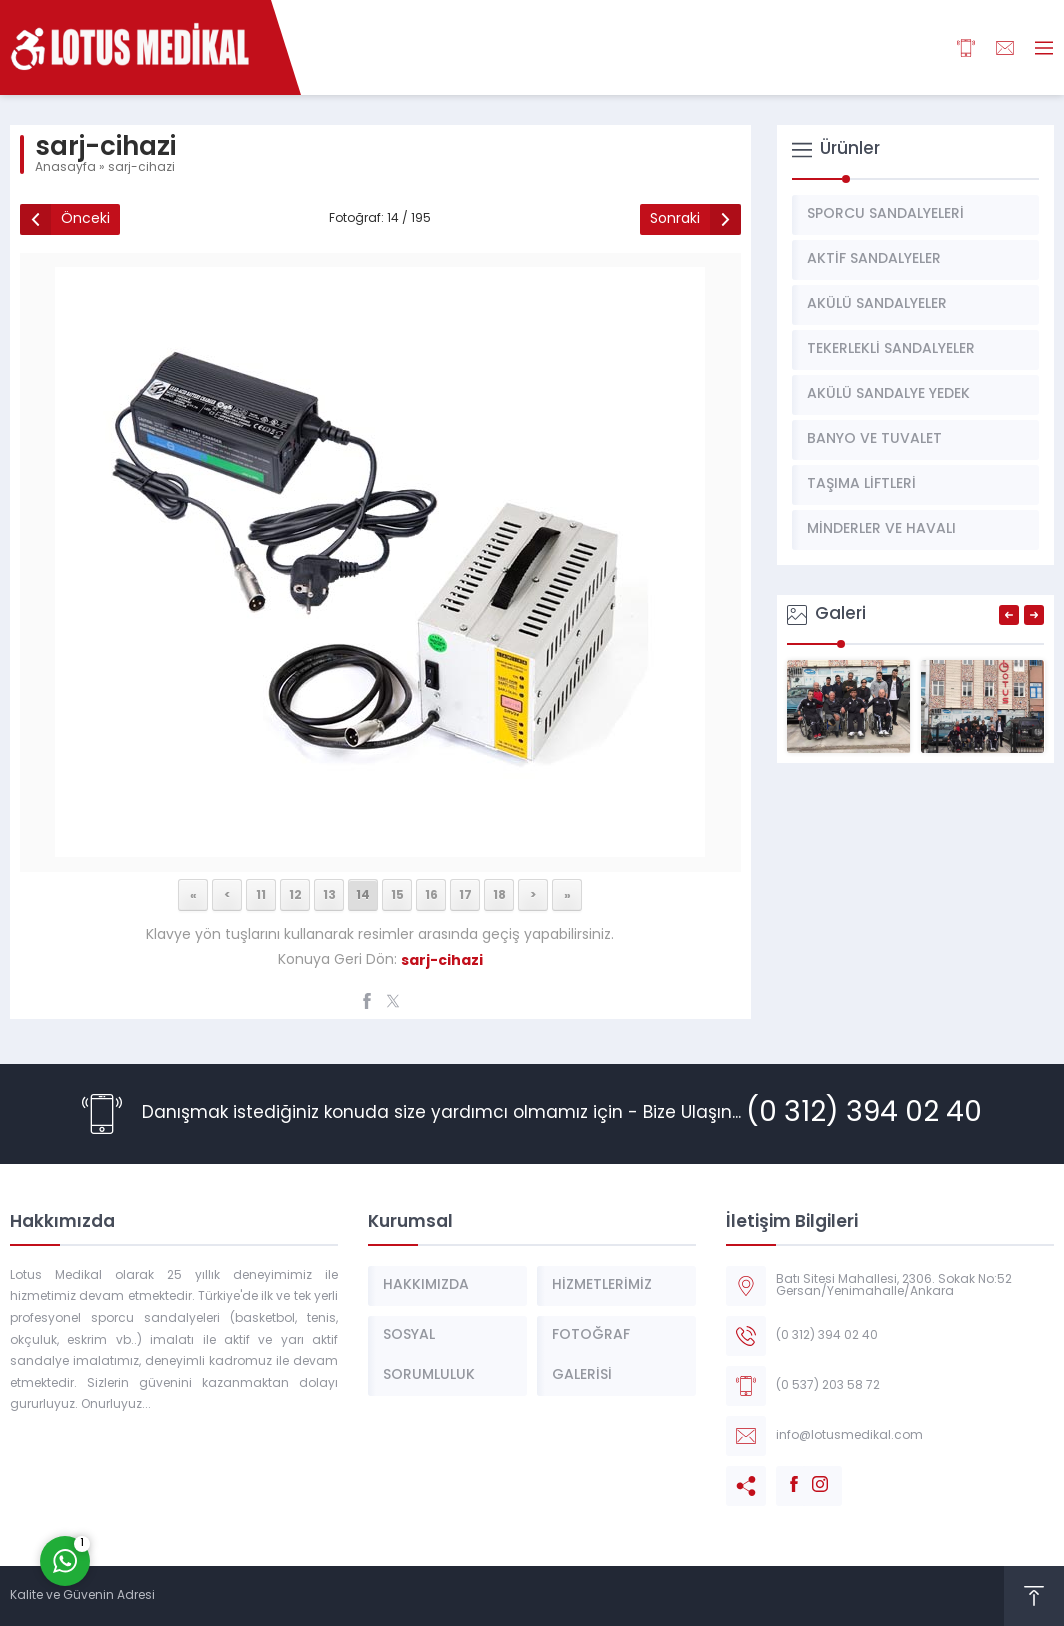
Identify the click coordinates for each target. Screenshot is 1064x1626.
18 (499, 894)
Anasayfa (65, 168)
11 (261, 894)
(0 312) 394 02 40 (864, 1114)
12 (295, 894)
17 (465, 894)
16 (431, 894)
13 (329, 894)
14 (363, 894)
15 (397, 894)
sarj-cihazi (141, 168)
